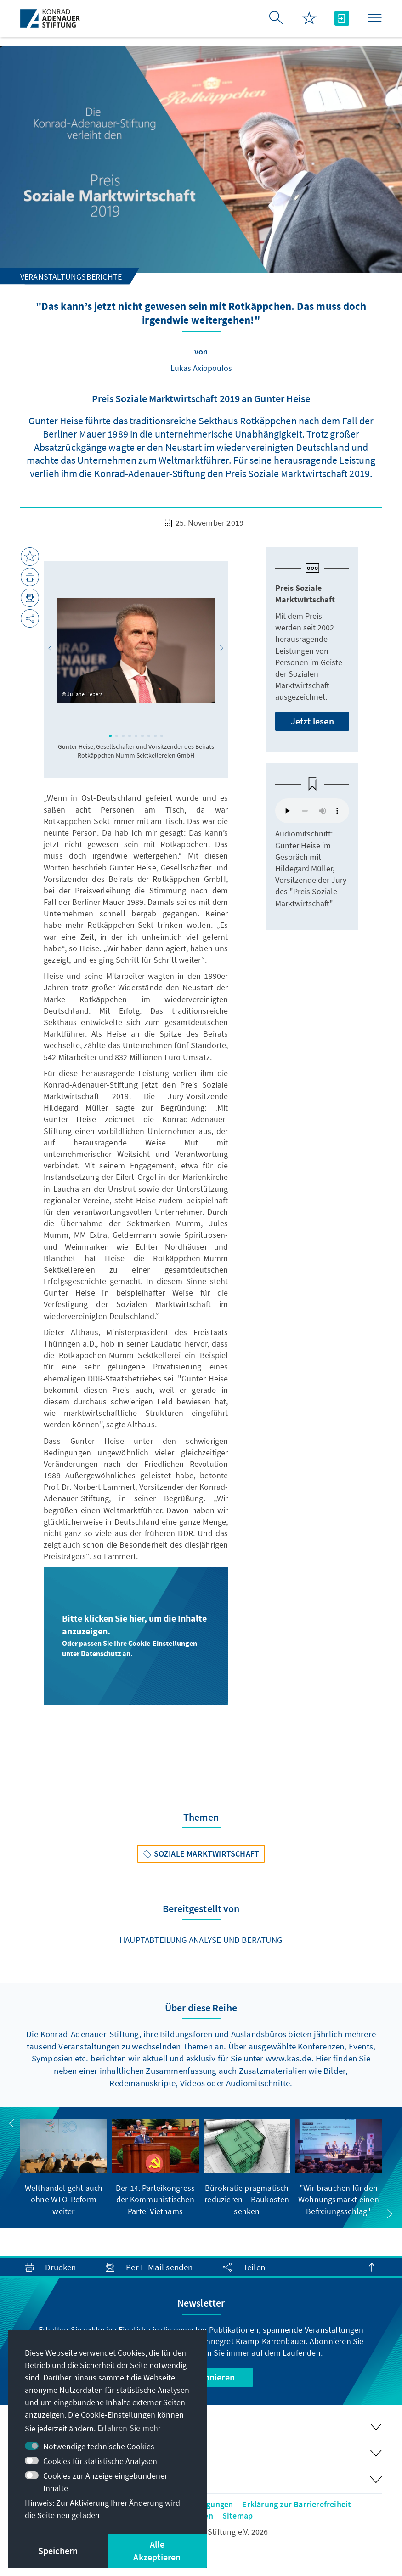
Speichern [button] (58, 2550)
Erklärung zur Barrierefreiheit (296, 2504)
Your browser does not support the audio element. (312, 810)
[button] (50, 648)
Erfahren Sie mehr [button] (129, 2428)
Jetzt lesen (312, 721)
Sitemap (237, 2515)
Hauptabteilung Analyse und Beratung (201, 1939)
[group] (64, 2168)
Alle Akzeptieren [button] (157, 2550)
